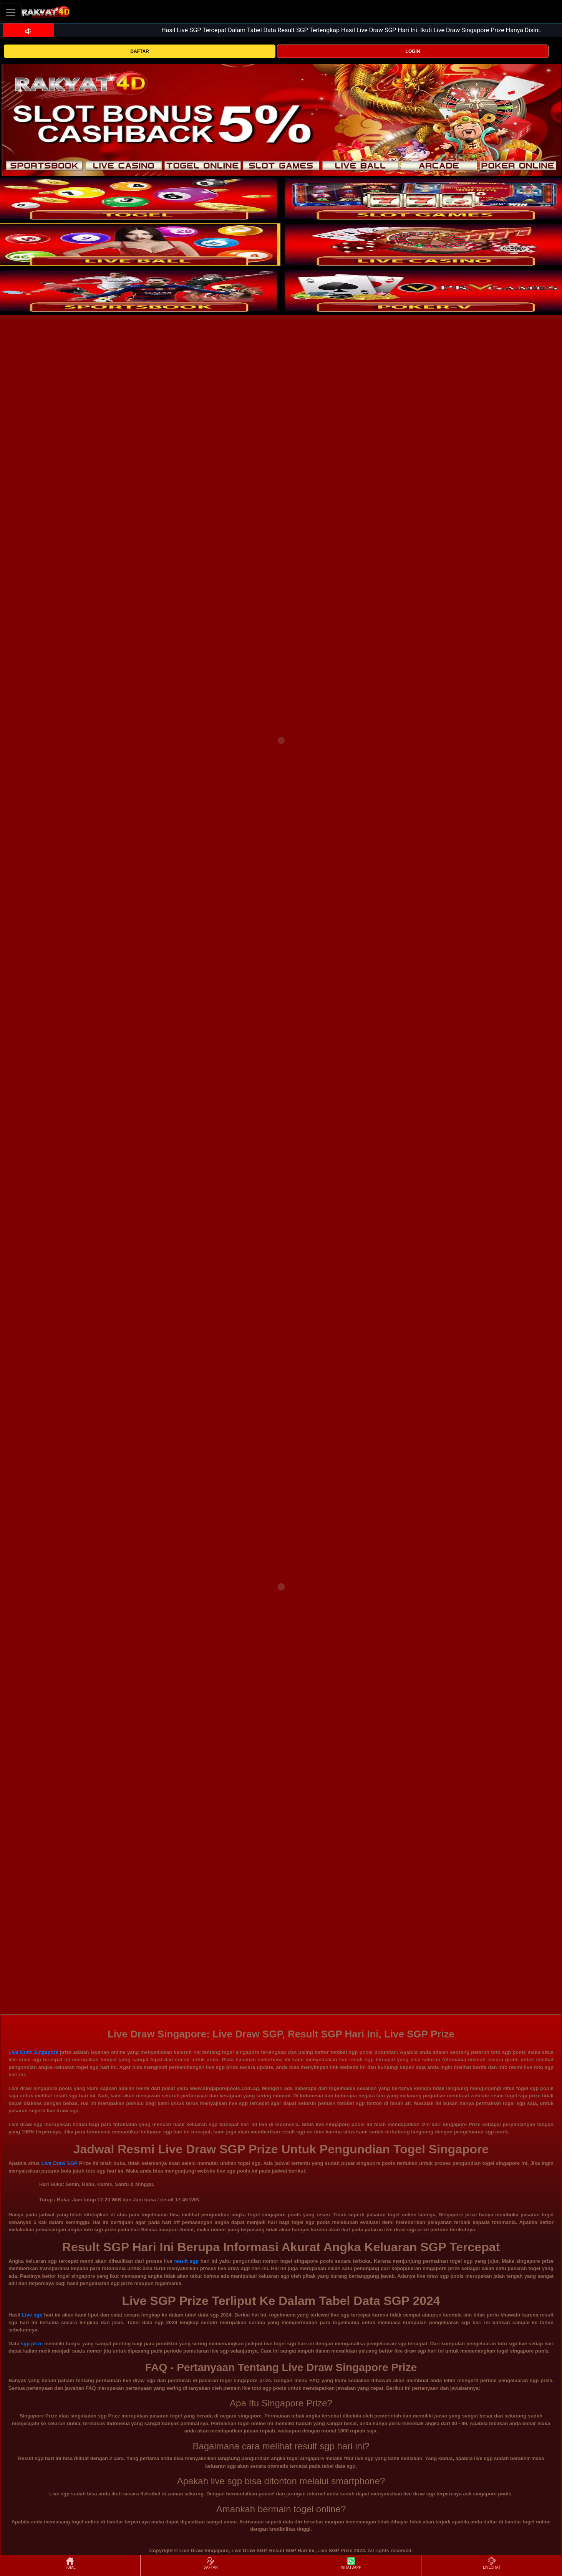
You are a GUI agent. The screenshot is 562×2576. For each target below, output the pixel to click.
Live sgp (32, 2315)
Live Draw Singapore (33, 2052)
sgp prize (32, 2343)
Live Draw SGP (59, 2163)
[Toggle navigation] (11, 12)
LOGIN (413, 51)
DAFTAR (139, 51)
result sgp (186, 2261)
